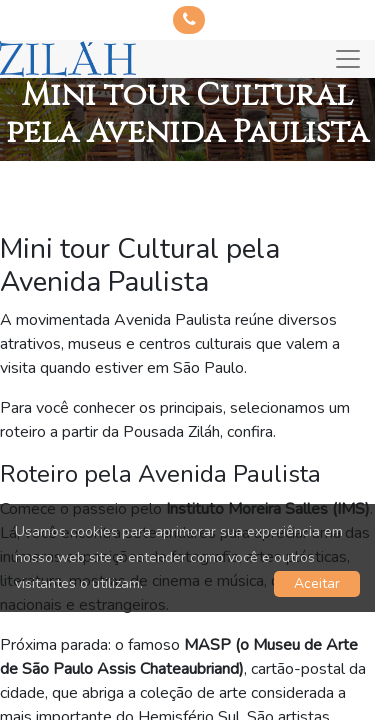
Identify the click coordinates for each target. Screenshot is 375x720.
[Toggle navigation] (348, 59)
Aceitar (317, 583)
